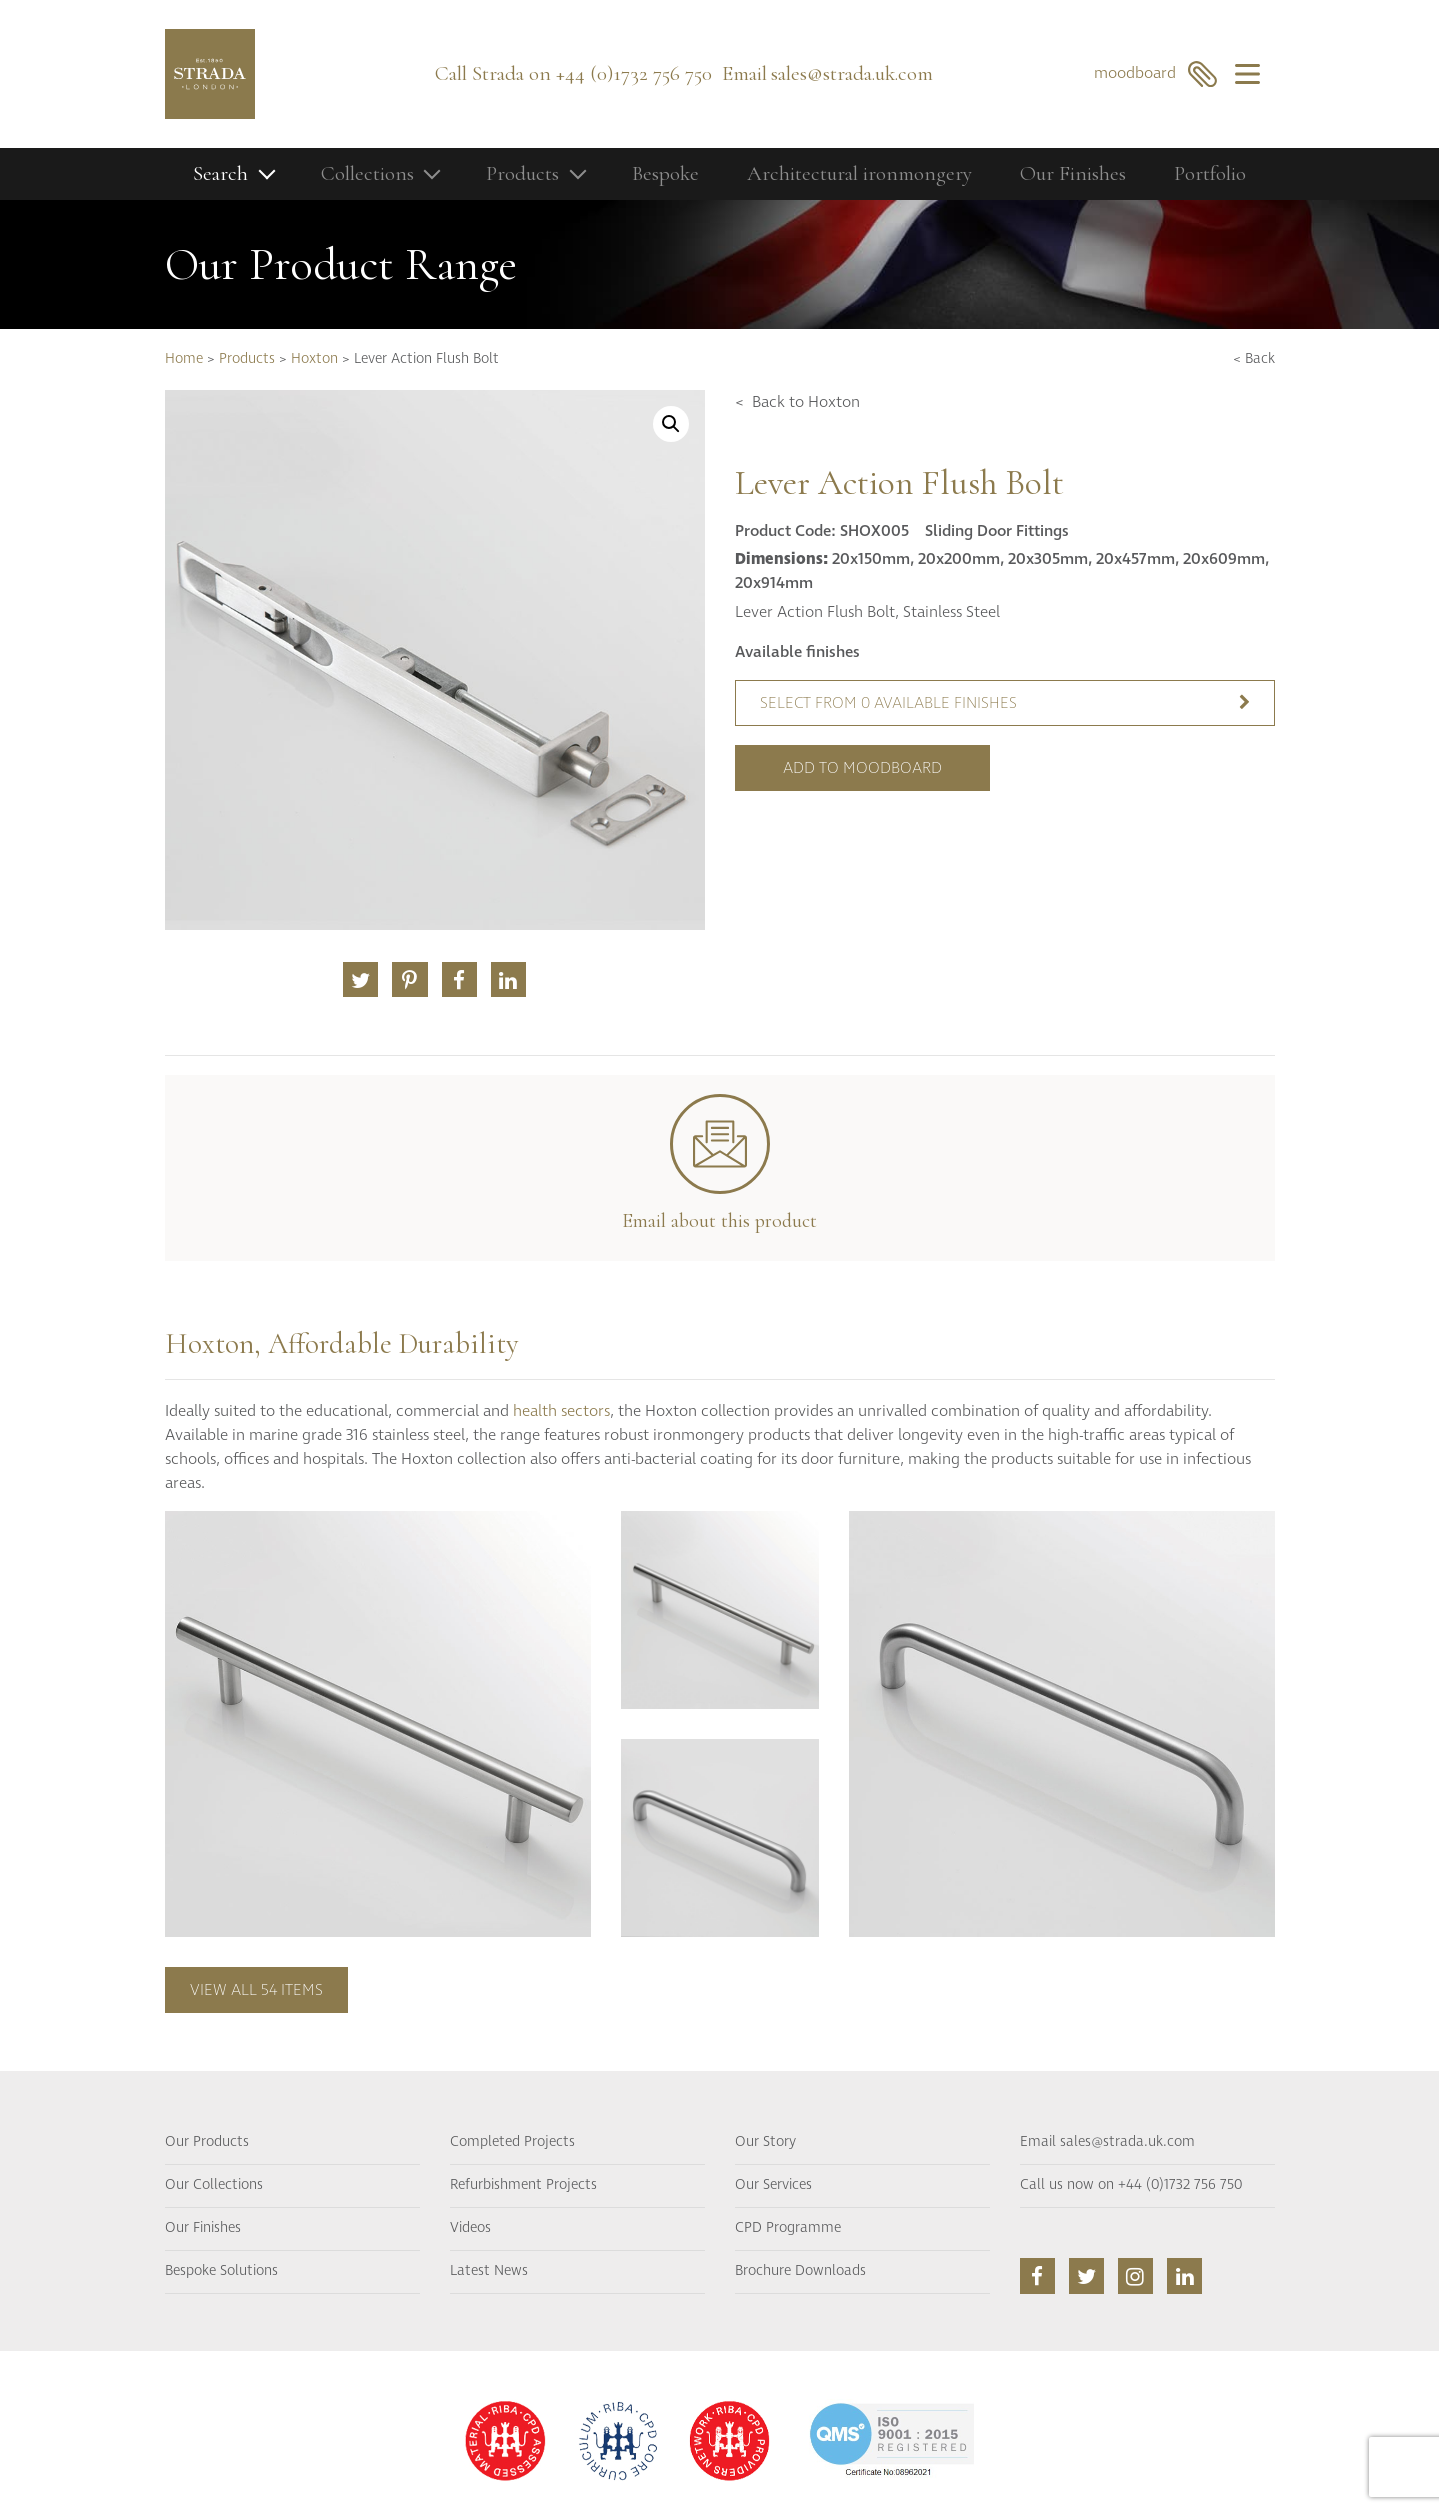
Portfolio (1210, 173)
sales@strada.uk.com (852, 73)
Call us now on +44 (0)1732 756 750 (1131, 2185)
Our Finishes (1073, 173)
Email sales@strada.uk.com (1107, 2142)
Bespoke (665, 173)
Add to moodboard (862, 768)
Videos (470, 2228)
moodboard (1155, 73)
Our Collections (214, 2185)
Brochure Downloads (800, 2271)
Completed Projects (512, 2142)
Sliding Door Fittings (997, 531)
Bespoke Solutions (221, 2271)
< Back (1254, 359)
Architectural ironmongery (859, 173)
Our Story (765, 2142)
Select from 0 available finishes (1005, 703)
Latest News (489, 2271)
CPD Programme (788, 2228)
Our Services (773, 2185)
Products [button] (522, 173)
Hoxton (314, 359)
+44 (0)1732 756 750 (634, 73)
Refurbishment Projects (523, 2185)
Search (220, 173)
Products (247, 359)
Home (184, 359)
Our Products (207, 2142)
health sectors (561, 1411)
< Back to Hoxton (797, 402)
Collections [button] (367, 173)
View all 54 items (256, 1990)
